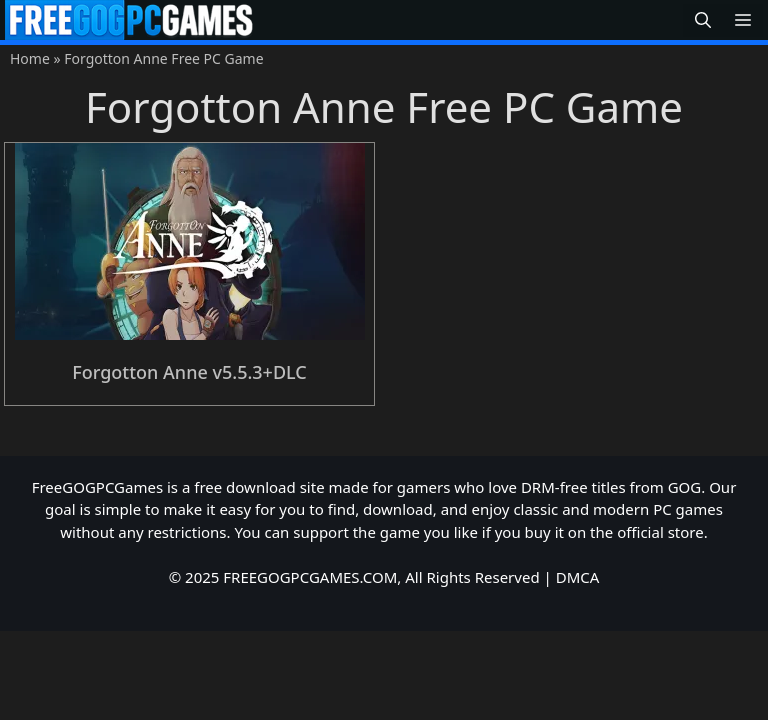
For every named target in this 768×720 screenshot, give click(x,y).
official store (660, 532)
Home (30, 58)
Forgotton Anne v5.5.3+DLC (189, 372)
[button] (703, 20)
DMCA (578, 577)
